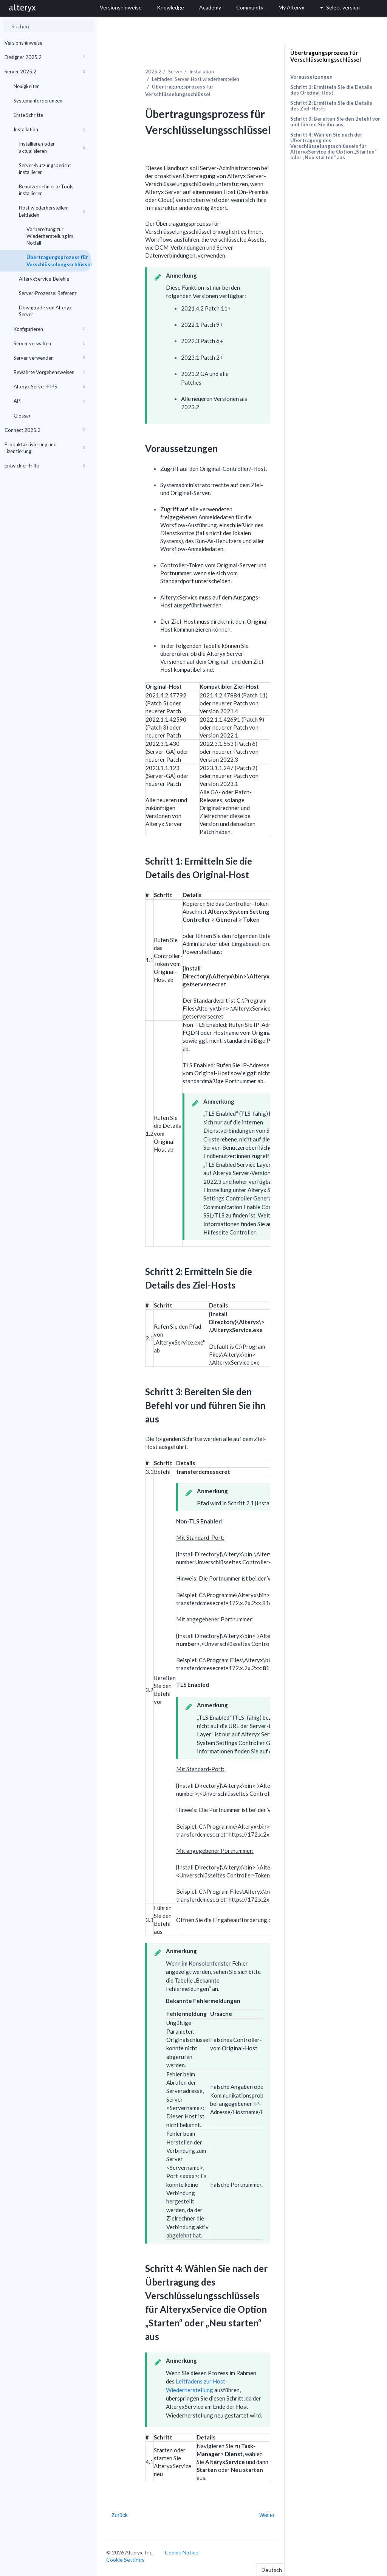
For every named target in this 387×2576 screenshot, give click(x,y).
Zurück (119, 2515)
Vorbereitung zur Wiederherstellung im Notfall (49, 236)
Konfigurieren (49, 329)
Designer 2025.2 (45, 57)
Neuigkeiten (27, 86)
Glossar (22, 416)
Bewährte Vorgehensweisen (49, 372)
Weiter (266, 2515)
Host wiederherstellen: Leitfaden (52, 211)
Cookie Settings (125, 2559)
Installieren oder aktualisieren (52, 147)
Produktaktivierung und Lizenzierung (45, 447)
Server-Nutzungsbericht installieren (45, 168)
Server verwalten (49, 343)
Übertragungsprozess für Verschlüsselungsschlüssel (58, 260)
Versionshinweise (23, 43)
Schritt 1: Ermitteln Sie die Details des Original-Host (331, 90)
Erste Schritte (28, 115)
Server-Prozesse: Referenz (48, 293)
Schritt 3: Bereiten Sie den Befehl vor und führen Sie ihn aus (335, 121)
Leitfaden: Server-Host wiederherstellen (195, 79)
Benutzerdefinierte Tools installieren (46, 189)
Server (175, 71)
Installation (49, 129)
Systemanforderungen (38, 101)
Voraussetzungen (311, 77)
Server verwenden (49, 358)
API (49, 401)
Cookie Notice (181, 2552)
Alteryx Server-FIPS (49, 387)
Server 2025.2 (45, 71)
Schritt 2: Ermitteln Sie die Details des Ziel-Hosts (331, 106)
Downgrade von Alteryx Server (45, 310)
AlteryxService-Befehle (44, 279)
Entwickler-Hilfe (45, 466)
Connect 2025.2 (45, 430)
